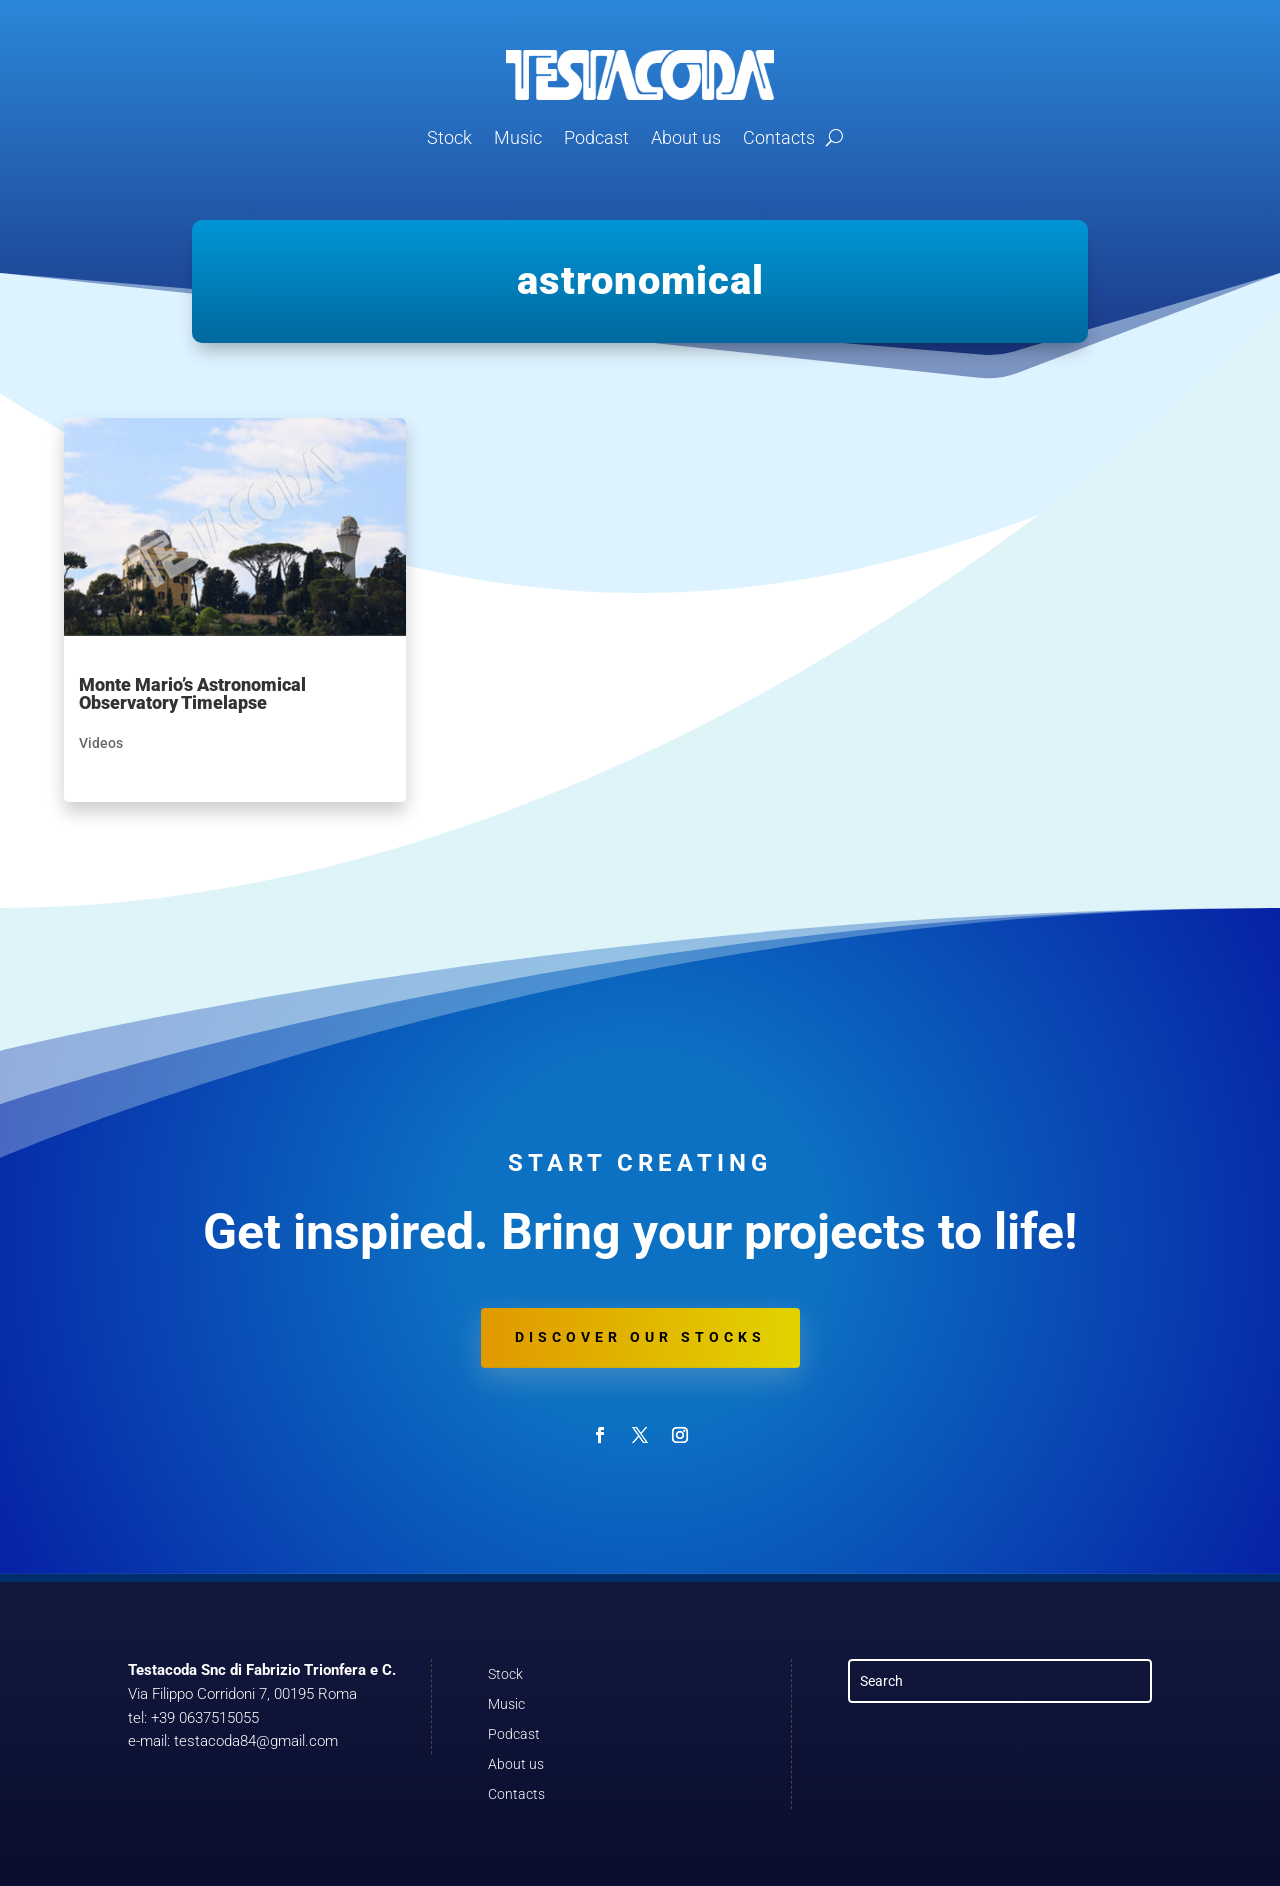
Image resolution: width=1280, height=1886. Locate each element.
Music (518, 137)
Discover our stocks (640, 1337)
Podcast (596, 137)
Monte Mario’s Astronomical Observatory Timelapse (192, 693)
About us (686, 137)
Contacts (779, 137)
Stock (449, 137)
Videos (101, 743)
